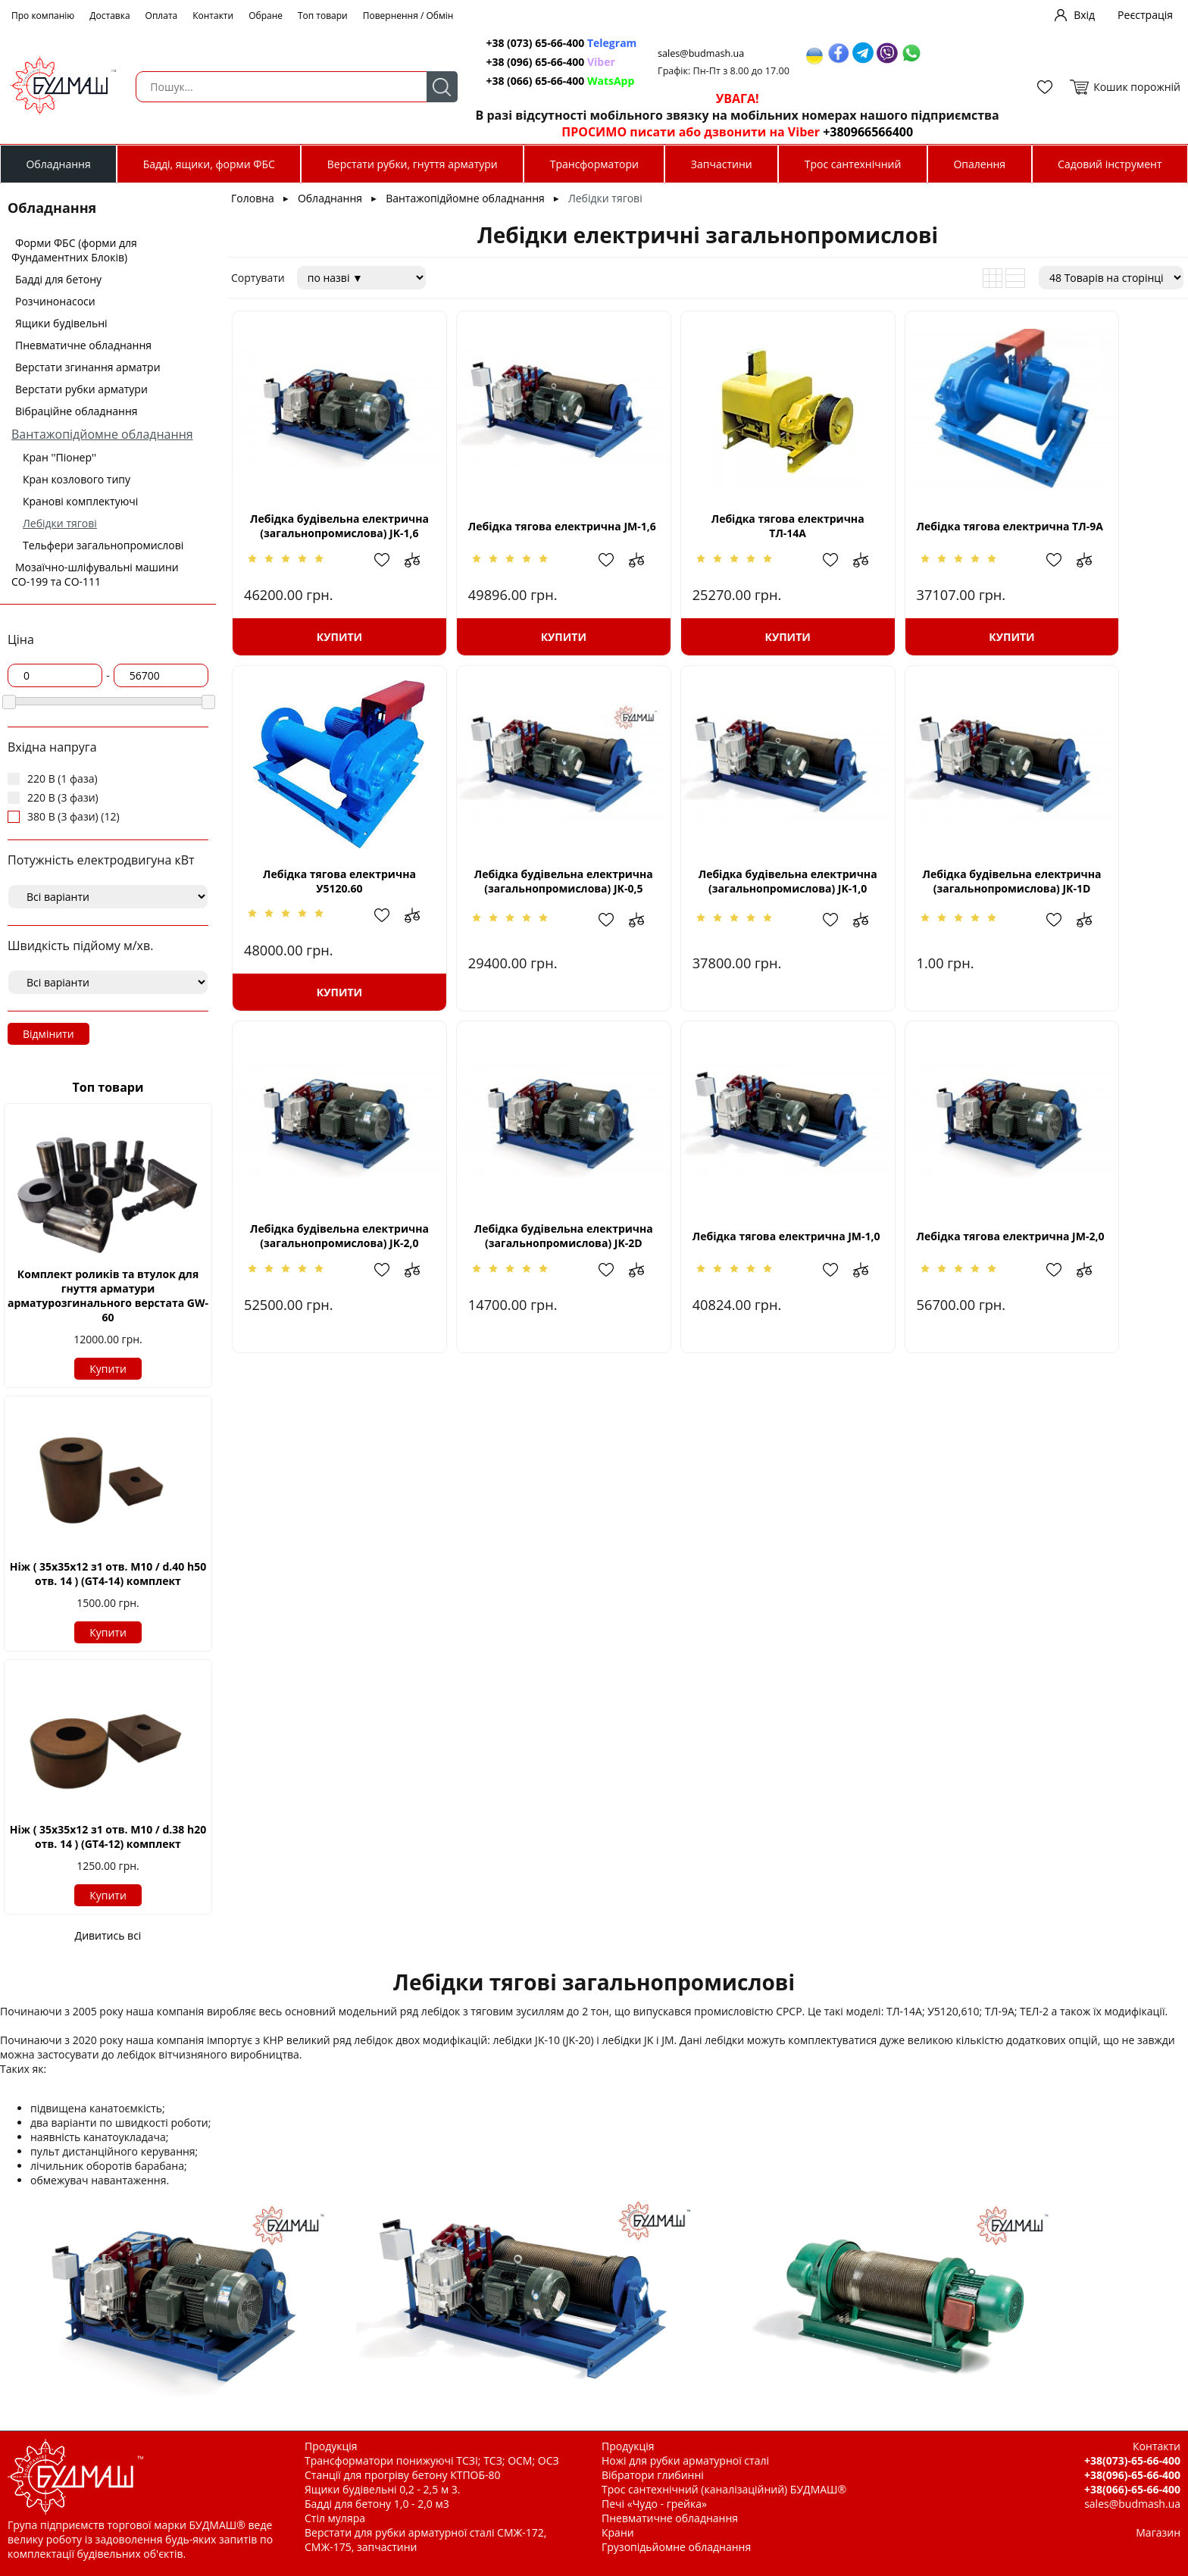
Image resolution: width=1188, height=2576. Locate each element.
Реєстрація (1145, 15)
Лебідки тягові (60, 523)
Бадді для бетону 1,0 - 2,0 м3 (377, 2503)
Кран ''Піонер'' (59, 457)
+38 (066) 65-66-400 (552, 80)
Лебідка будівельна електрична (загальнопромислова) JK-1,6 (323, 533)
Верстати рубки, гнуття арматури (412, 164)
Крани (618, 2532)
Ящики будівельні (61, 323)
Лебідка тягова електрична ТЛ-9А (900, 533)
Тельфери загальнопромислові (103, 545)
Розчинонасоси (55, 301)
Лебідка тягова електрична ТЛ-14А (707, 533)
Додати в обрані (357, 567)
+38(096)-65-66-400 (1132, 2475)
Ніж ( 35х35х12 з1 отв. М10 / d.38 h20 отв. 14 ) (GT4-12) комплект (108, 1836)
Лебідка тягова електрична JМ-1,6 (515, 533)
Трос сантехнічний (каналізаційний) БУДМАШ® (724, 2489)
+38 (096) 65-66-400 (542, 62)
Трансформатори (594, 164)
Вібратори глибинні (653, 2475)
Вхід (1084, 15)
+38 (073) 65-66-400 (553, 43)
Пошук (432, 86)
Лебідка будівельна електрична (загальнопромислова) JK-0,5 (323, 896)
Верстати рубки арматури (81, 389)
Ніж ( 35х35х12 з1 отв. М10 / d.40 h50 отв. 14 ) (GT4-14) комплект (108, 1573)
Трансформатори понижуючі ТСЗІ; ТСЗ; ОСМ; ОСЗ (432, 2460)
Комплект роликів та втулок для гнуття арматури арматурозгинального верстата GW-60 (108, 1295)
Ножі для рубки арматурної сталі (685, 2460)
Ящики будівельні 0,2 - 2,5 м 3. (382, 2489)
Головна (252, 198)
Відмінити (48, 1034)
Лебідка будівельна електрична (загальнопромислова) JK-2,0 (900, 896)
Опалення (979, 164)
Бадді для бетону (58, 279)
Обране (266, 15)
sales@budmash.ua (695, 53)
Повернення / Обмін (408, 15)
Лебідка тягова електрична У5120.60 (1091, 533)
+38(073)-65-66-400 (1132, 2460)
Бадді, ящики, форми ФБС (209, 164)
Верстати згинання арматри (88, 367)
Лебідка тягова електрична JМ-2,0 (515, 1244)
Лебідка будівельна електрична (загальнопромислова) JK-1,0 (515, 896)
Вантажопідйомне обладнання (102, 434)
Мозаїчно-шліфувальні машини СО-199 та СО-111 (95, 574)
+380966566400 (859, 131)
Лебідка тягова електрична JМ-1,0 (323, 1244)
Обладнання (58, 164)
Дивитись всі (108, 1935)
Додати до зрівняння (388, 567)
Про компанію (42, 15)
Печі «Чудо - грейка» (654, 2503)
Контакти (212, 15)
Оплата (161, 15)
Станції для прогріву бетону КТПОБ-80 (403, 2475)
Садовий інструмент (1109, 164)
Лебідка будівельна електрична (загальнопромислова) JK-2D (1092, 896)
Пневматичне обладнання (83, 345)
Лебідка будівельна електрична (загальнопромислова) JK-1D (707, 896)
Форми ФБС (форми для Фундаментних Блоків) (74, 250)
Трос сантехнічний (853, 164)
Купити (108, 1368)
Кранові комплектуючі (80, 501)
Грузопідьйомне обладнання (676, 2547)
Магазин (1158, 2532)
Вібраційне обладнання (76, 411)
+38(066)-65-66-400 (1132, 2489)
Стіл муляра (335, 2518)
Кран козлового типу (76, 479)
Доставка (109, 15)
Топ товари (323, 15)
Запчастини (721, 164)
